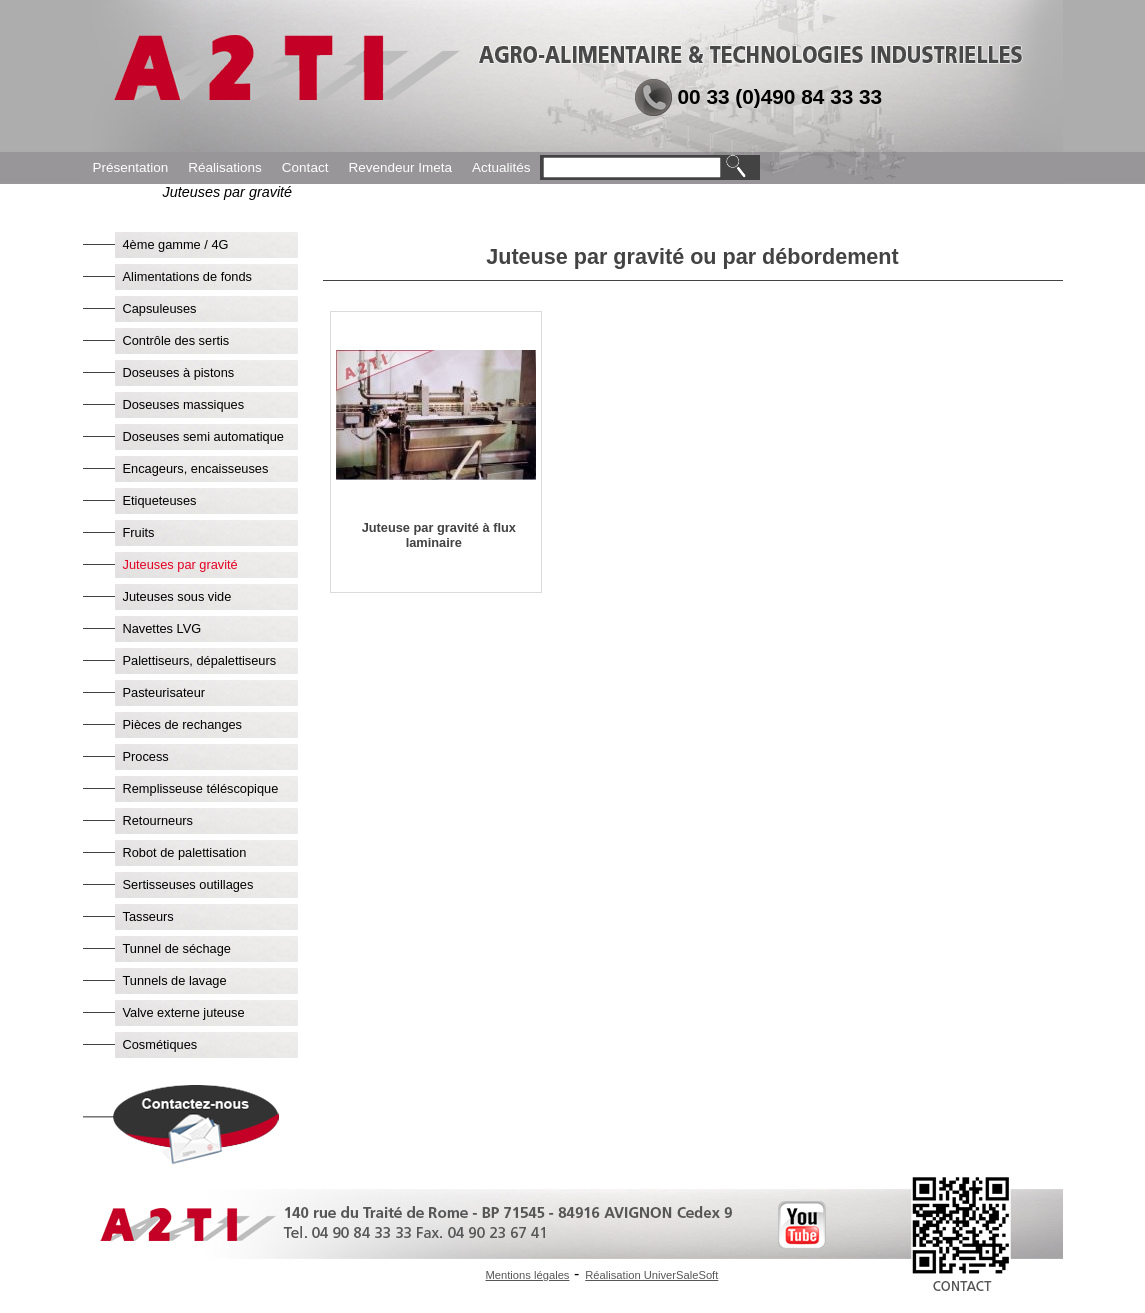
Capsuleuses (160, 308)
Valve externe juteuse (184, 1012)
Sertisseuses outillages (188, 884)
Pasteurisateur (164, 692)
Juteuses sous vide (177, 596)
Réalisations (225, 167)
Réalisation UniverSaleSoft (651, 1275)
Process (146, 756)
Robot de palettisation (185, 852)
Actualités (501, 167)
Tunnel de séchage (177, 948)
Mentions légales (528, 1275)
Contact (305, 167)
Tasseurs (148, 916)
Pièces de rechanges (183, 724)
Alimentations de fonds (187, 276)
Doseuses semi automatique (203, 436)
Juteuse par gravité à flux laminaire (439, 535)
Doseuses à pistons (179, 372)
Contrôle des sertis (176, 340)
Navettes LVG (162, 628)
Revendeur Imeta (400, 167)
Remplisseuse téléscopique (201, 788)
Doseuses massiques (184, 404)
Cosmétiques (160, 1044)
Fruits (139, 532)
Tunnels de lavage (175, 980)
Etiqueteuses (160, 500)
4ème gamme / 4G (176, 244)
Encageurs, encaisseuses (196, 468)
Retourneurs (158, 820)
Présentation (131, 167)
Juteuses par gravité (180, 564)
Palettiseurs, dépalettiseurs (200, 660)
